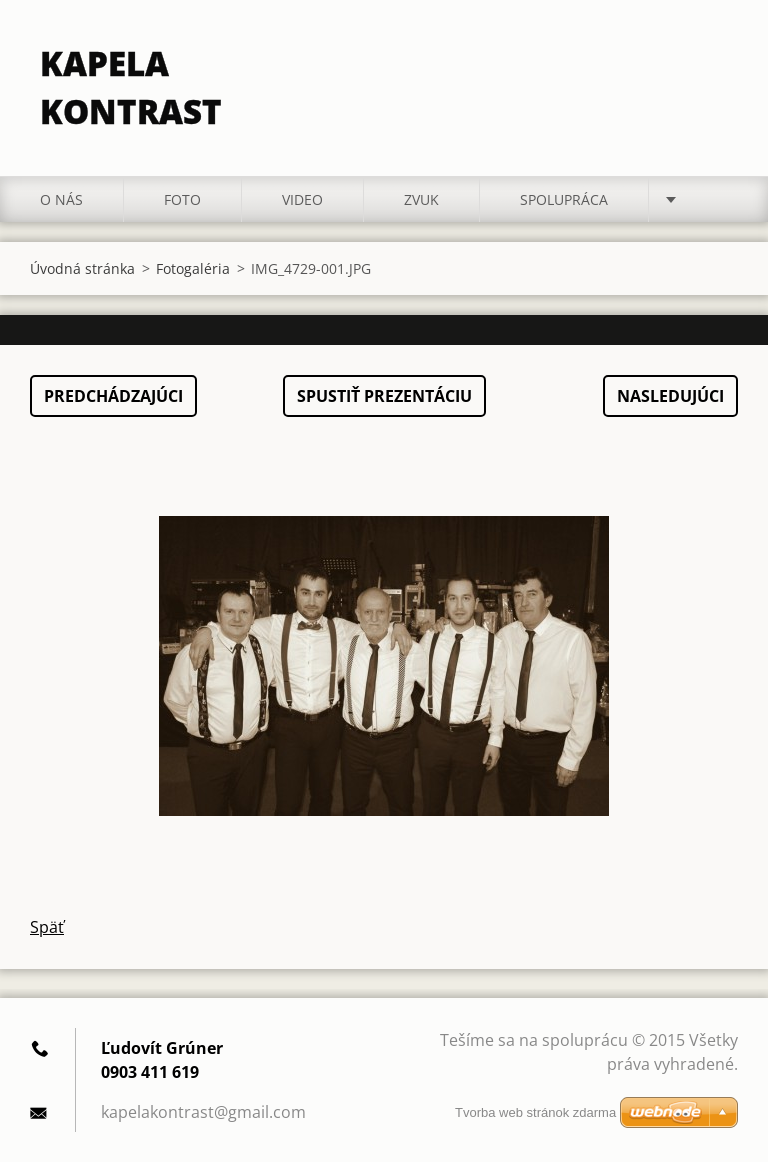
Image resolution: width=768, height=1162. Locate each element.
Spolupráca (564, 199)
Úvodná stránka (82, 268)
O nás (61, 199)
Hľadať (716, 58)
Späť (47, 927)
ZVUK (421, 199)
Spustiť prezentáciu (384, 396)
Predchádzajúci (113, 396)
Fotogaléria (193, 268)
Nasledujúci (670, 396)
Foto (182, 199)
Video (302, 199)
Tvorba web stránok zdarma (535, 1112)
